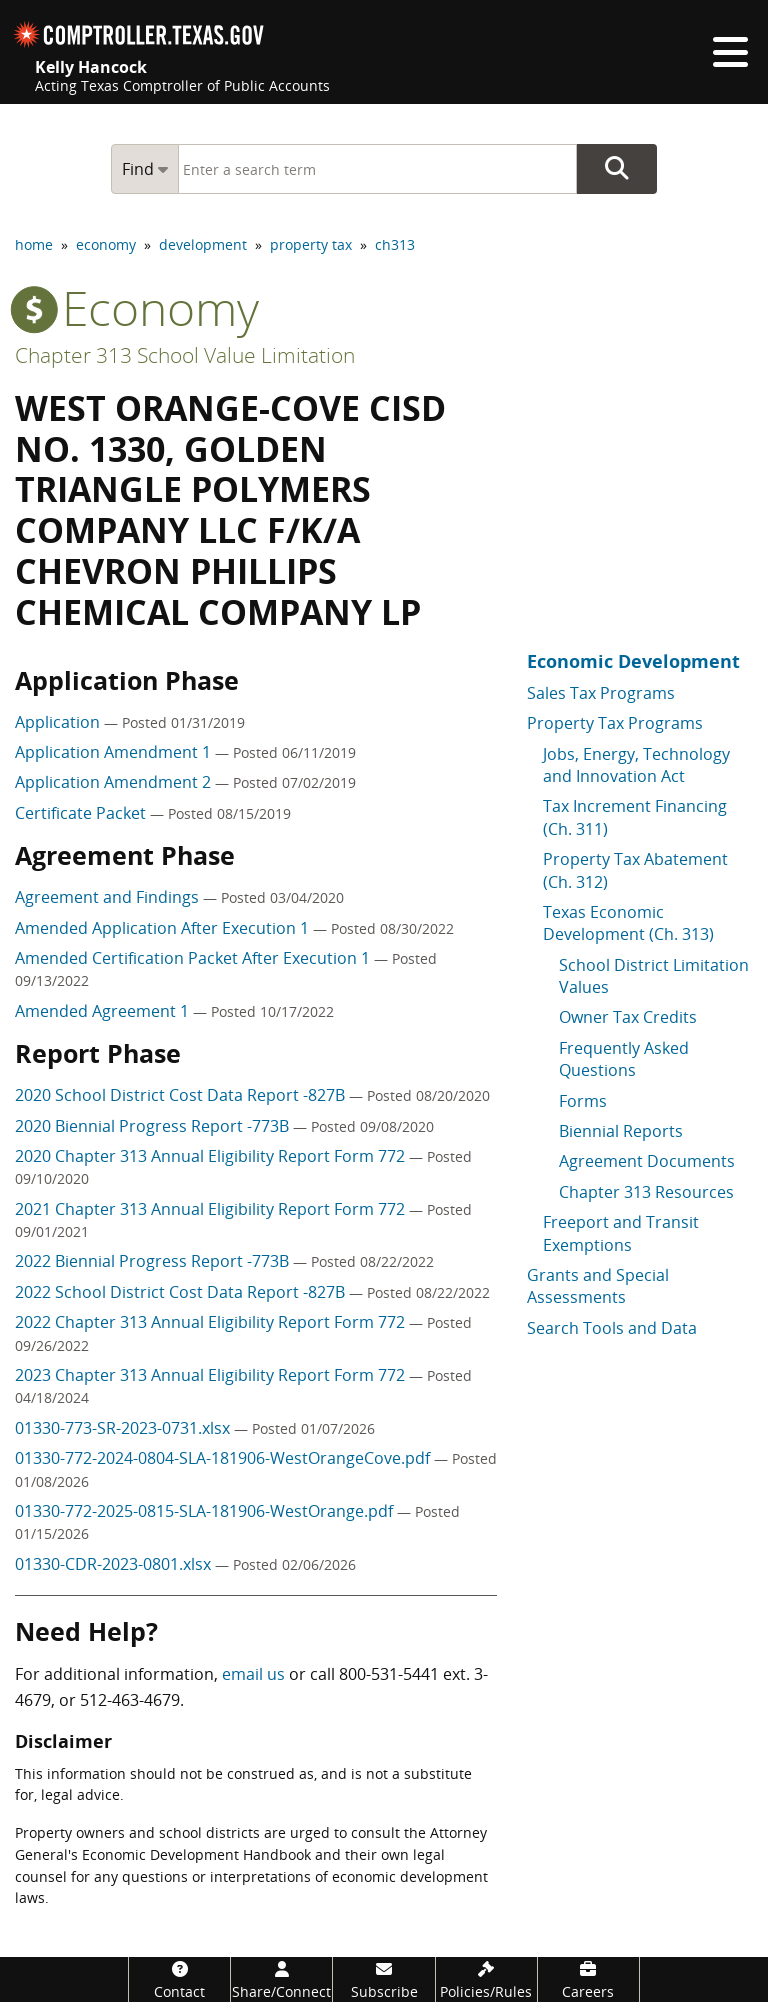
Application (59, 722)
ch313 (395, 244)
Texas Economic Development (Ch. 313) (628, 923)
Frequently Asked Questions (624, 1059)
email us (253, 1674)
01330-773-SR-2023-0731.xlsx (124, 1428)
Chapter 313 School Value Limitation (185, 355)
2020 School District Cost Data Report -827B (182, 1095)
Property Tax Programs (615, 723)
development (203, 244)
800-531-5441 (389, 1674)
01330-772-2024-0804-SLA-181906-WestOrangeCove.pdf (224, 1458)
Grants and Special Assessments (598, 1286)
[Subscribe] (383, 1979)
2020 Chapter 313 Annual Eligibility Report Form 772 (212, 1156)
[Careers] (588, 1979)
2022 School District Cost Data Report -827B (182, 1292)
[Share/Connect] (281, 1979)
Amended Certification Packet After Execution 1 (194, 958)
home (34, 244)
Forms (583, 1101)
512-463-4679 (130, 1700)
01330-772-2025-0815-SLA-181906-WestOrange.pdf (206, 1511)
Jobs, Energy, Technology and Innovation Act (636, 765)
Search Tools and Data (612, 1328)
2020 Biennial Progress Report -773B (154, 1126)
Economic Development (633, 661)
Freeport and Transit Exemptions (621, 1233)
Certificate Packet (82, 813)
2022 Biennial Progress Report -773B (154, 1261)
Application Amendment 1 (115, 752)
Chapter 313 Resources (646, 1192)
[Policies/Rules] (486, 1979)
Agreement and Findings (109, 897)
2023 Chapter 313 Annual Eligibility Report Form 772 (212, 1375)
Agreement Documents (647, 1161)
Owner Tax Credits (628, 1017)
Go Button (617, 169)
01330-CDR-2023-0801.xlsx (115, 1564)
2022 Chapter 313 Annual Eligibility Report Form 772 (212, 1322)
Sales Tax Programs (601, 693)
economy (106, 244)
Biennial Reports (621, 1131)
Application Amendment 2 (115, 782)
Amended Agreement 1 (104, 1011)
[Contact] (179, 1979)
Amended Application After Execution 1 (164, 928)
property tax (311, 244)
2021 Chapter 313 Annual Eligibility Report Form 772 (212, 1209)
